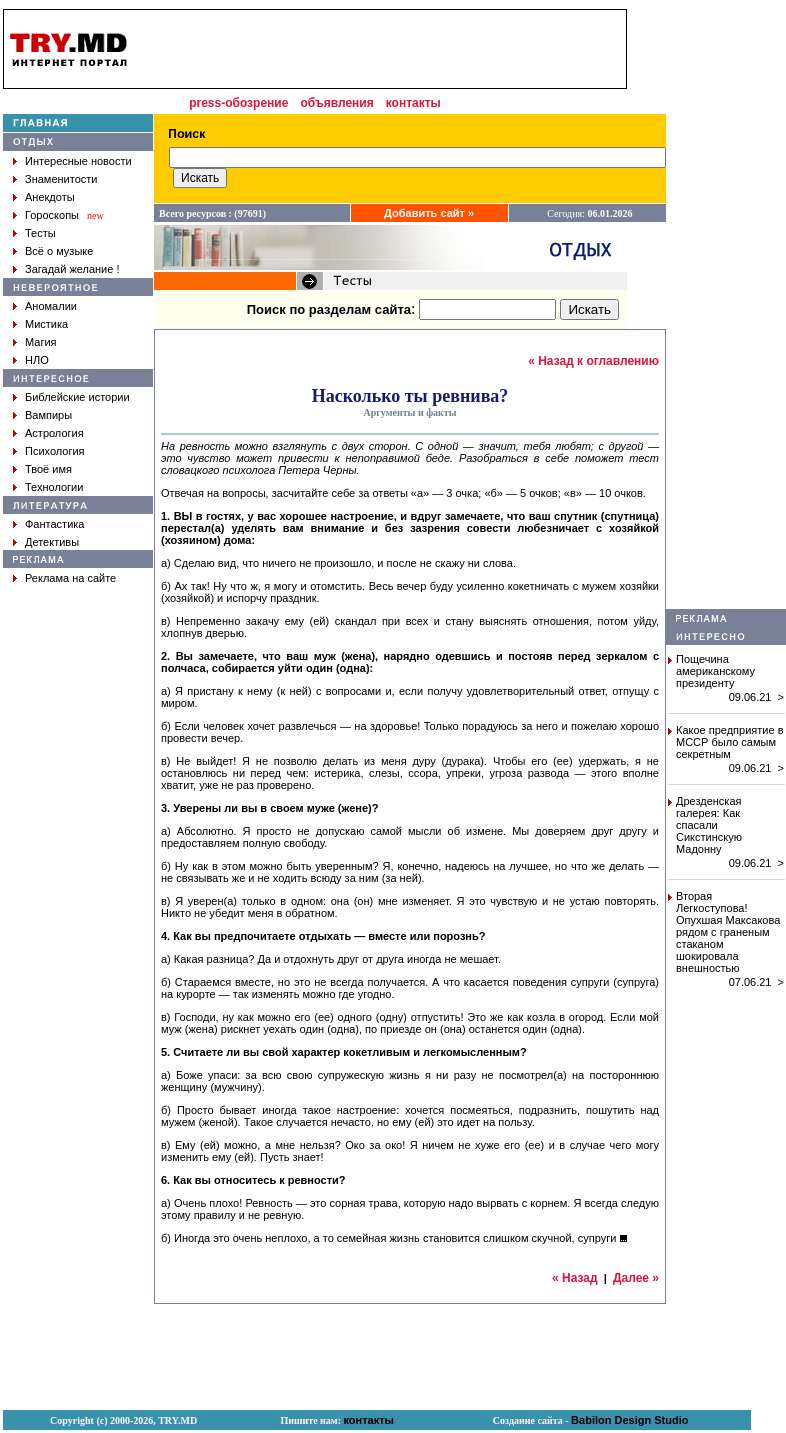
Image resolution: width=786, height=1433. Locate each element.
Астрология (54, 433)
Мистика (46, 324)
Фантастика (54, 524)
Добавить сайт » (429, 213)
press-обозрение (238, 103)
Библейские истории (77, 397)
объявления (336, 103)
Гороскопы (52, 215)
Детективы (52, 542)
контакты (413, 103)
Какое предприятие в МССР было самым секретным (730, 742)
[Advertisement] (384, 49)
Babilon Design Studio (629, 1420)
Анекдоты (50, 197)
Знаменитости (61, 179)
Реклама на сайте (70, 578)
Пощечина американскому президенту (715, 671)
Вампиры (48, 415)
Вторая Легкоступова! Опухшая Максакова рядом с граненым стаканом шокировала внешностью (728, 932)
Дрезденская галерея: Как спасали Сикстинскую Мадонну (709, 825)
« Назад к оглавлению (593, 361)
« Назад (575, 1278)
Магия (41, 342)
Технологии (54, 487)
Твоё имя (48, 469)
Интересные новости (78, 161)
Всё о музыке (59, 251)
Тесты (40, 233)
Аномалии (51, 306)
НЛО (37, 360)
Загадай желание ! (72, 269)
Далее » (636, 1278)
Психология (55, 451)
